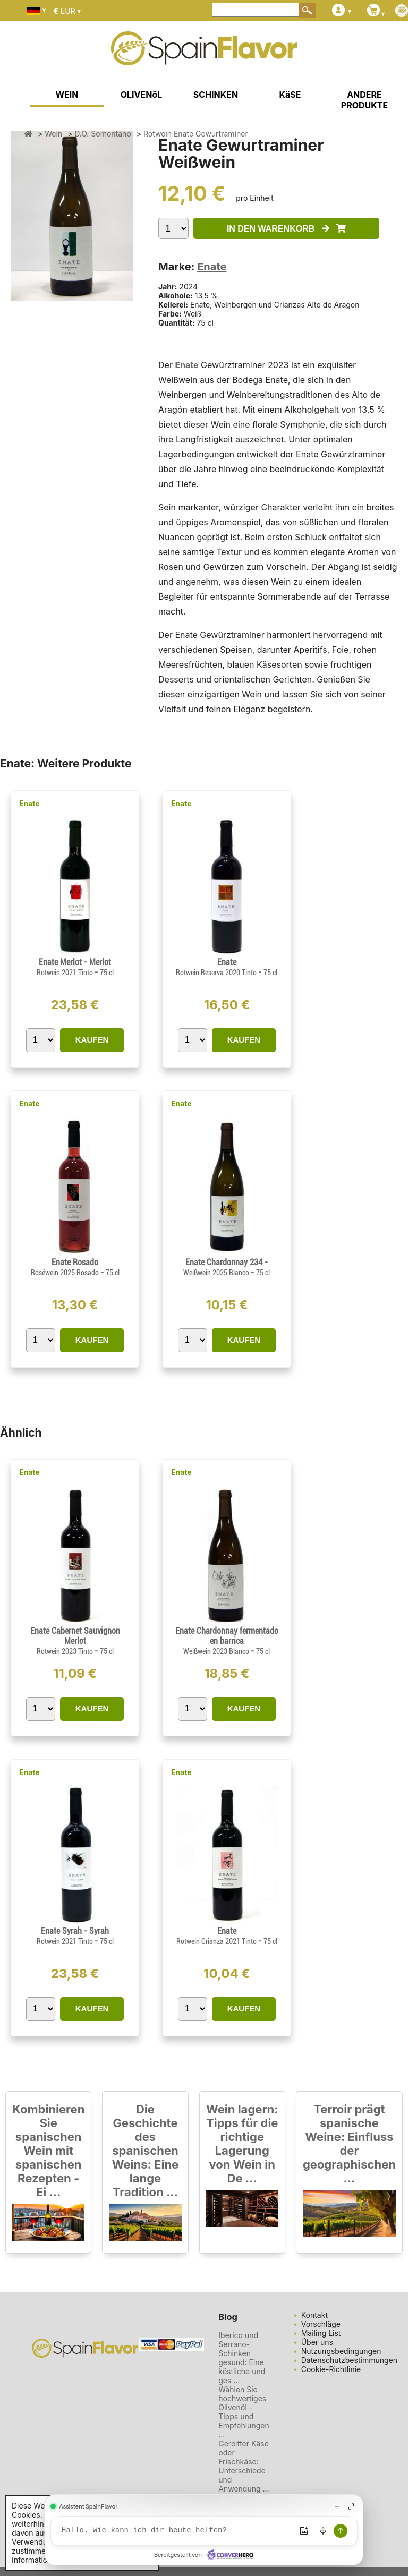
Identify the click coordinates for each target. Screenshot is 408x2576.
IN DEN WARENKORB (286, 228)
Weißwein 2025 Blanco (217, 1272)
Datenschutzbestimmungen (349, 2360)
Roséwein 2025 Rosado (65, 1272)
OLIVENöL (142, 94)
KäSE (290, 94)
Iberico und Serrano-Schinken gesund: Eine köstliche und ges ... (241, 2358)
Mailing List (321, 2333)
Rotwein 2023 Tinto (66, 1651)
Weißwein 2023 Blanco (217, 1651)
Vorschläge (321, 2323)
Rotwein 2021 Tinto (66, 972)
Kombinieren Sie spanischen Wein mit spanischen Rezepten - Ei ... (48, 2150)
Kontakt (314, 2314)
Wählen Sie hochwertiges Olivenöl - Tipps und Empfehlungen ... (243, 2412)
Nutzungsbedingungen (341, 2351)
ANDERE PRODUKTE (364, 99)
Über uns (317, 2342)
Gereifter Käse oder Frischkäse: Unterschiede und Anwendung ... (243, 2466)
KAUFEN (92, 1039)
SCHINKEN (215, 94)
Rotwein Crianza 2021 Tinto (217, 1941)
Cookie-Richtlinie (331, 2369)
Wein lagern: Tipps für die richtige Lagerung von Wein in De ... (242, 2143)
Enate (211, 266)
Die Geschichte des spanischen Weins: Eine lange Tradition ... (145, 2150)
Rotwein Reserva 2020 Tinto (217, 972)
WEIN (66, 94)
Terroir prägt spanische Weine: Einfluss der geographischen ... (349, 2143)
